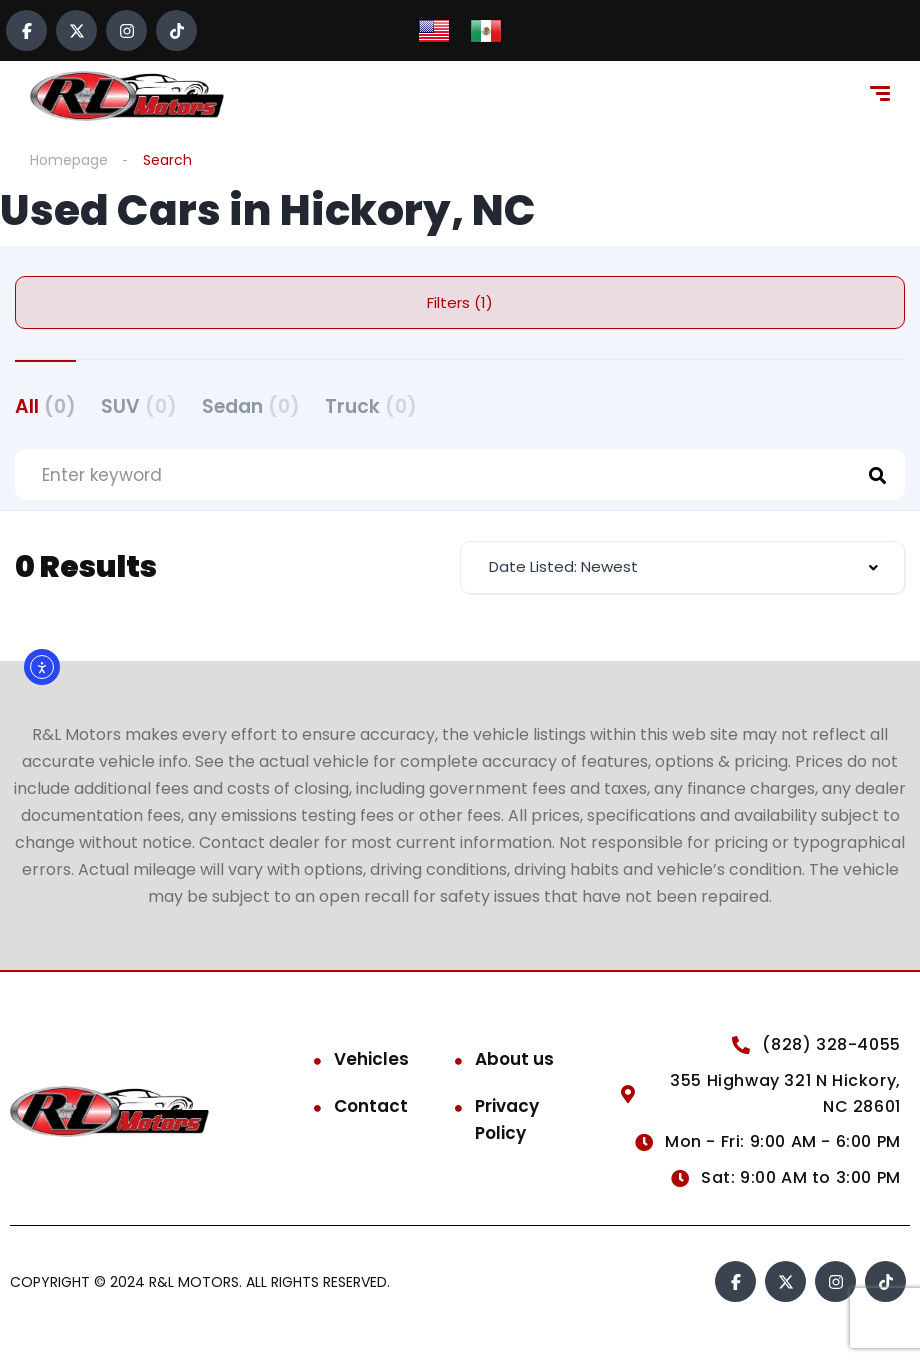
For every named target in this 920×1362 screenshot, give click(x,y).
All (45, 406)
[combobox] (682, 567)
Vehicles (371, 1059)
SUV (139, 406)
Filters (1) (460, 302)
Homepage (69, 160)
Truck (371, 406)
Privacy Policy (507, 1119)
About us (514, 1059)
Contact (371, 1106)
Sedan (251, 406)
